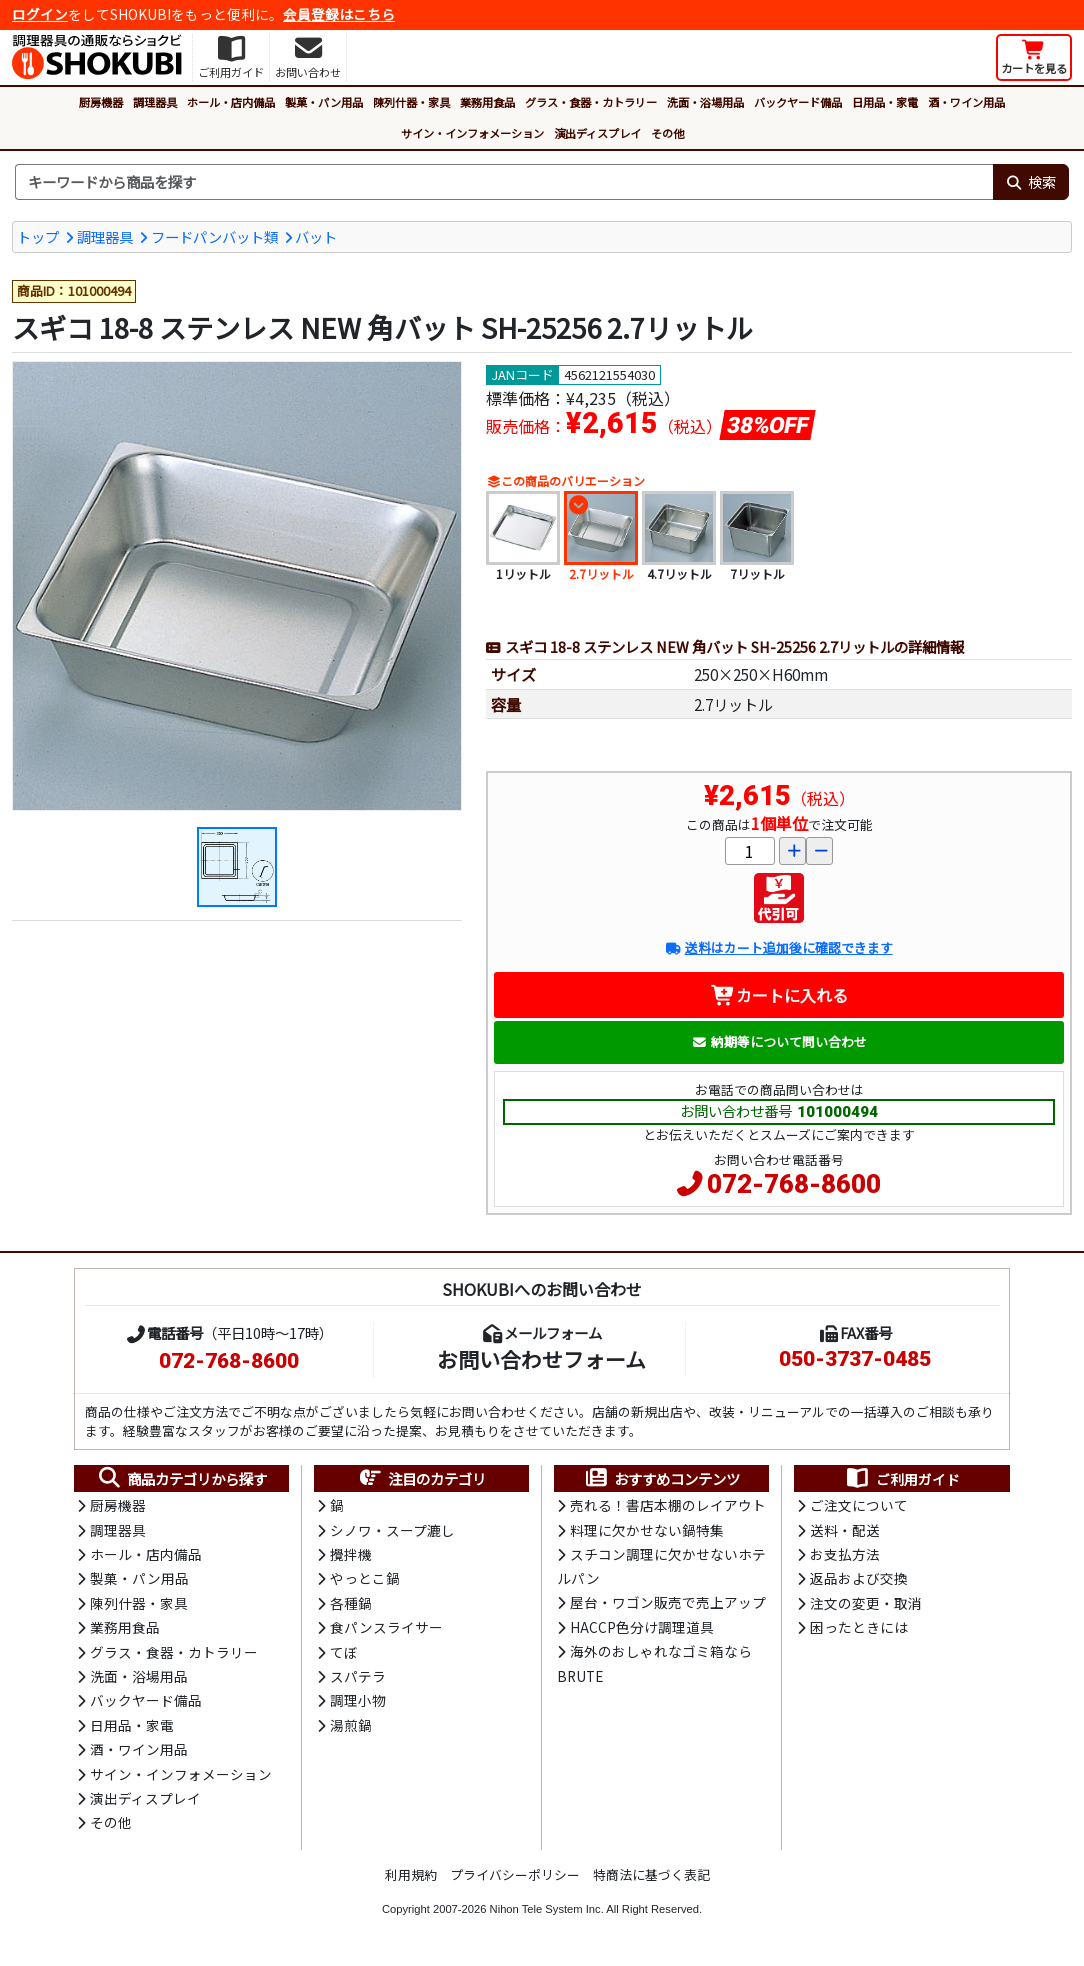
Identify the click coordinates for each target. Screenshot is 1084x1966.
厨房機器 (101, 102)
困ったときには (859, 1627)
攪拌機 (351, 1554)
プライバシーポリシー (515, 1874)
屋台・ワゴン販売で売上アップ (668, 1602)
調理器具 (155, 102)
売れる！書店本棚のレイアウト (668, 1505)
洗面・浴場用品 (705, 102)
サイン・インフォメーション (472, 133)
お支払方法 (845, 1554)
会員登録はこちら (339, 14)
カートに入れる (779, 995)
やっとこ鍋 (365, 1578)
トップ (38, 236)
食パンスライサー (386, 1627)
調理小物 (358, 1700)
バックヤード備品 (798, 102)
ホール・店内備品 (231, 102)
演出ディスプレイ (597, 133)
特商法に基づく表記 (651, 1874)
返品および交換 (859, 1578)
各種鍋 (351, 1603)
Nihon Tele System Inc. (547, 1909)
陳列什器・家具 (411, 102)
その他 (667, 133)
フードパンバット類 (214, 236)
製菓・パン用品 (324, 102)
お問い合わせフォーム (541, 1359)
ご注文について (859, 1505)
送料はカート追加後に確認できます (778, 947)
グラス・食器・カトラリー (591, 102)
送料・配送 (845, 1530)
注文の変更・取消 (866, 1603)
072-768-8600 (794, 1184)
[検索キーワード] (504, 182)
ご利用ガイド (902, 1479)
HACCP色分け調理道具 (642, 1627)
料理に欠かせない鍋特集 (647, 1530)
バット (316, 236)
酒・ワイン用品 (966, 102)
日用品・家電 (885, 102)
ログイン (40, 14)
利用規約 (411, 1874)
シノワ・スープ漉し (392, 1530)
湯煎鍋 (351, 1725)
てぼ (344, 1652)
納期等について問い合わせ (779, 1041)
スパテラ (358, 1676)
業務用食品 (487, 102)
